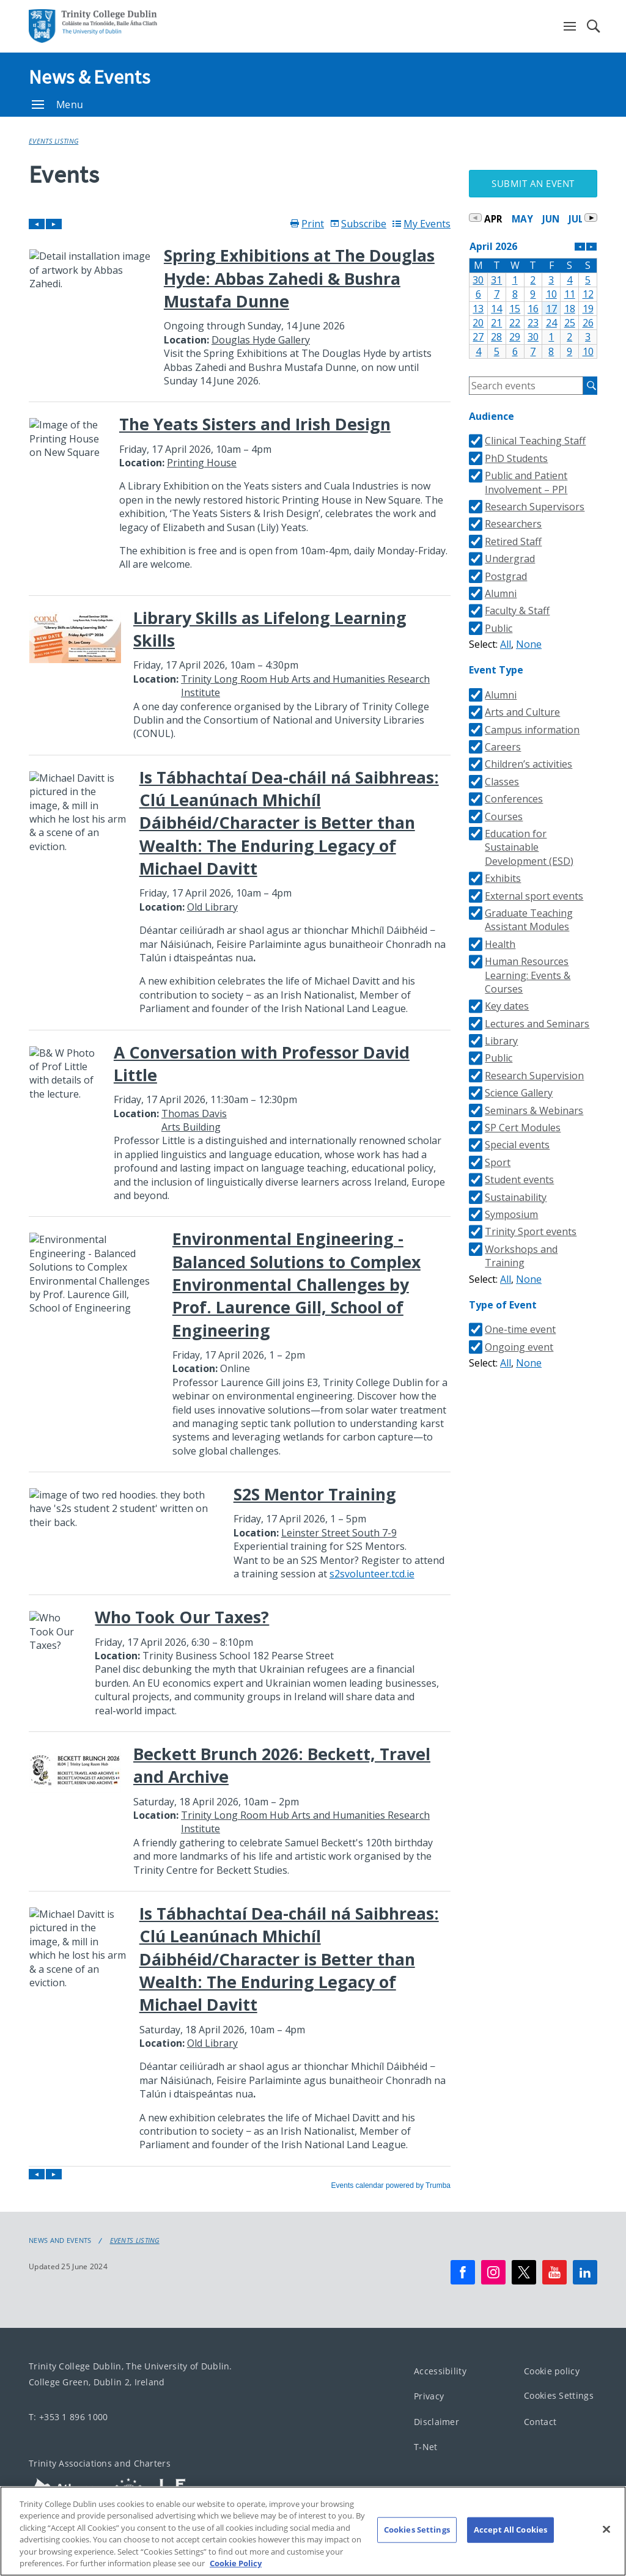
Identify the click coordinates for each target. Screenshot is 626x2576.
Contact (540, 2421)
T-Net (426, 2447)
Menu (57, 104)
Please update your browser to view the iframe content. (240, 1204)
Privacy (429, 2396)
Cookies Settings (559, 2396)
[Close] (606, 2555)
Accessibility (440, 2371)
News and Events (60, 2240)
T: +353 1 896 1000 (68, 2417)
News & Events (89, 77)
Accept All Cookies (510, 2555)
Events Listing (53, 140)
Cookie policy (552, 2371)
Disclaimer (436, 2421)
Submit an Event (533, 183)
